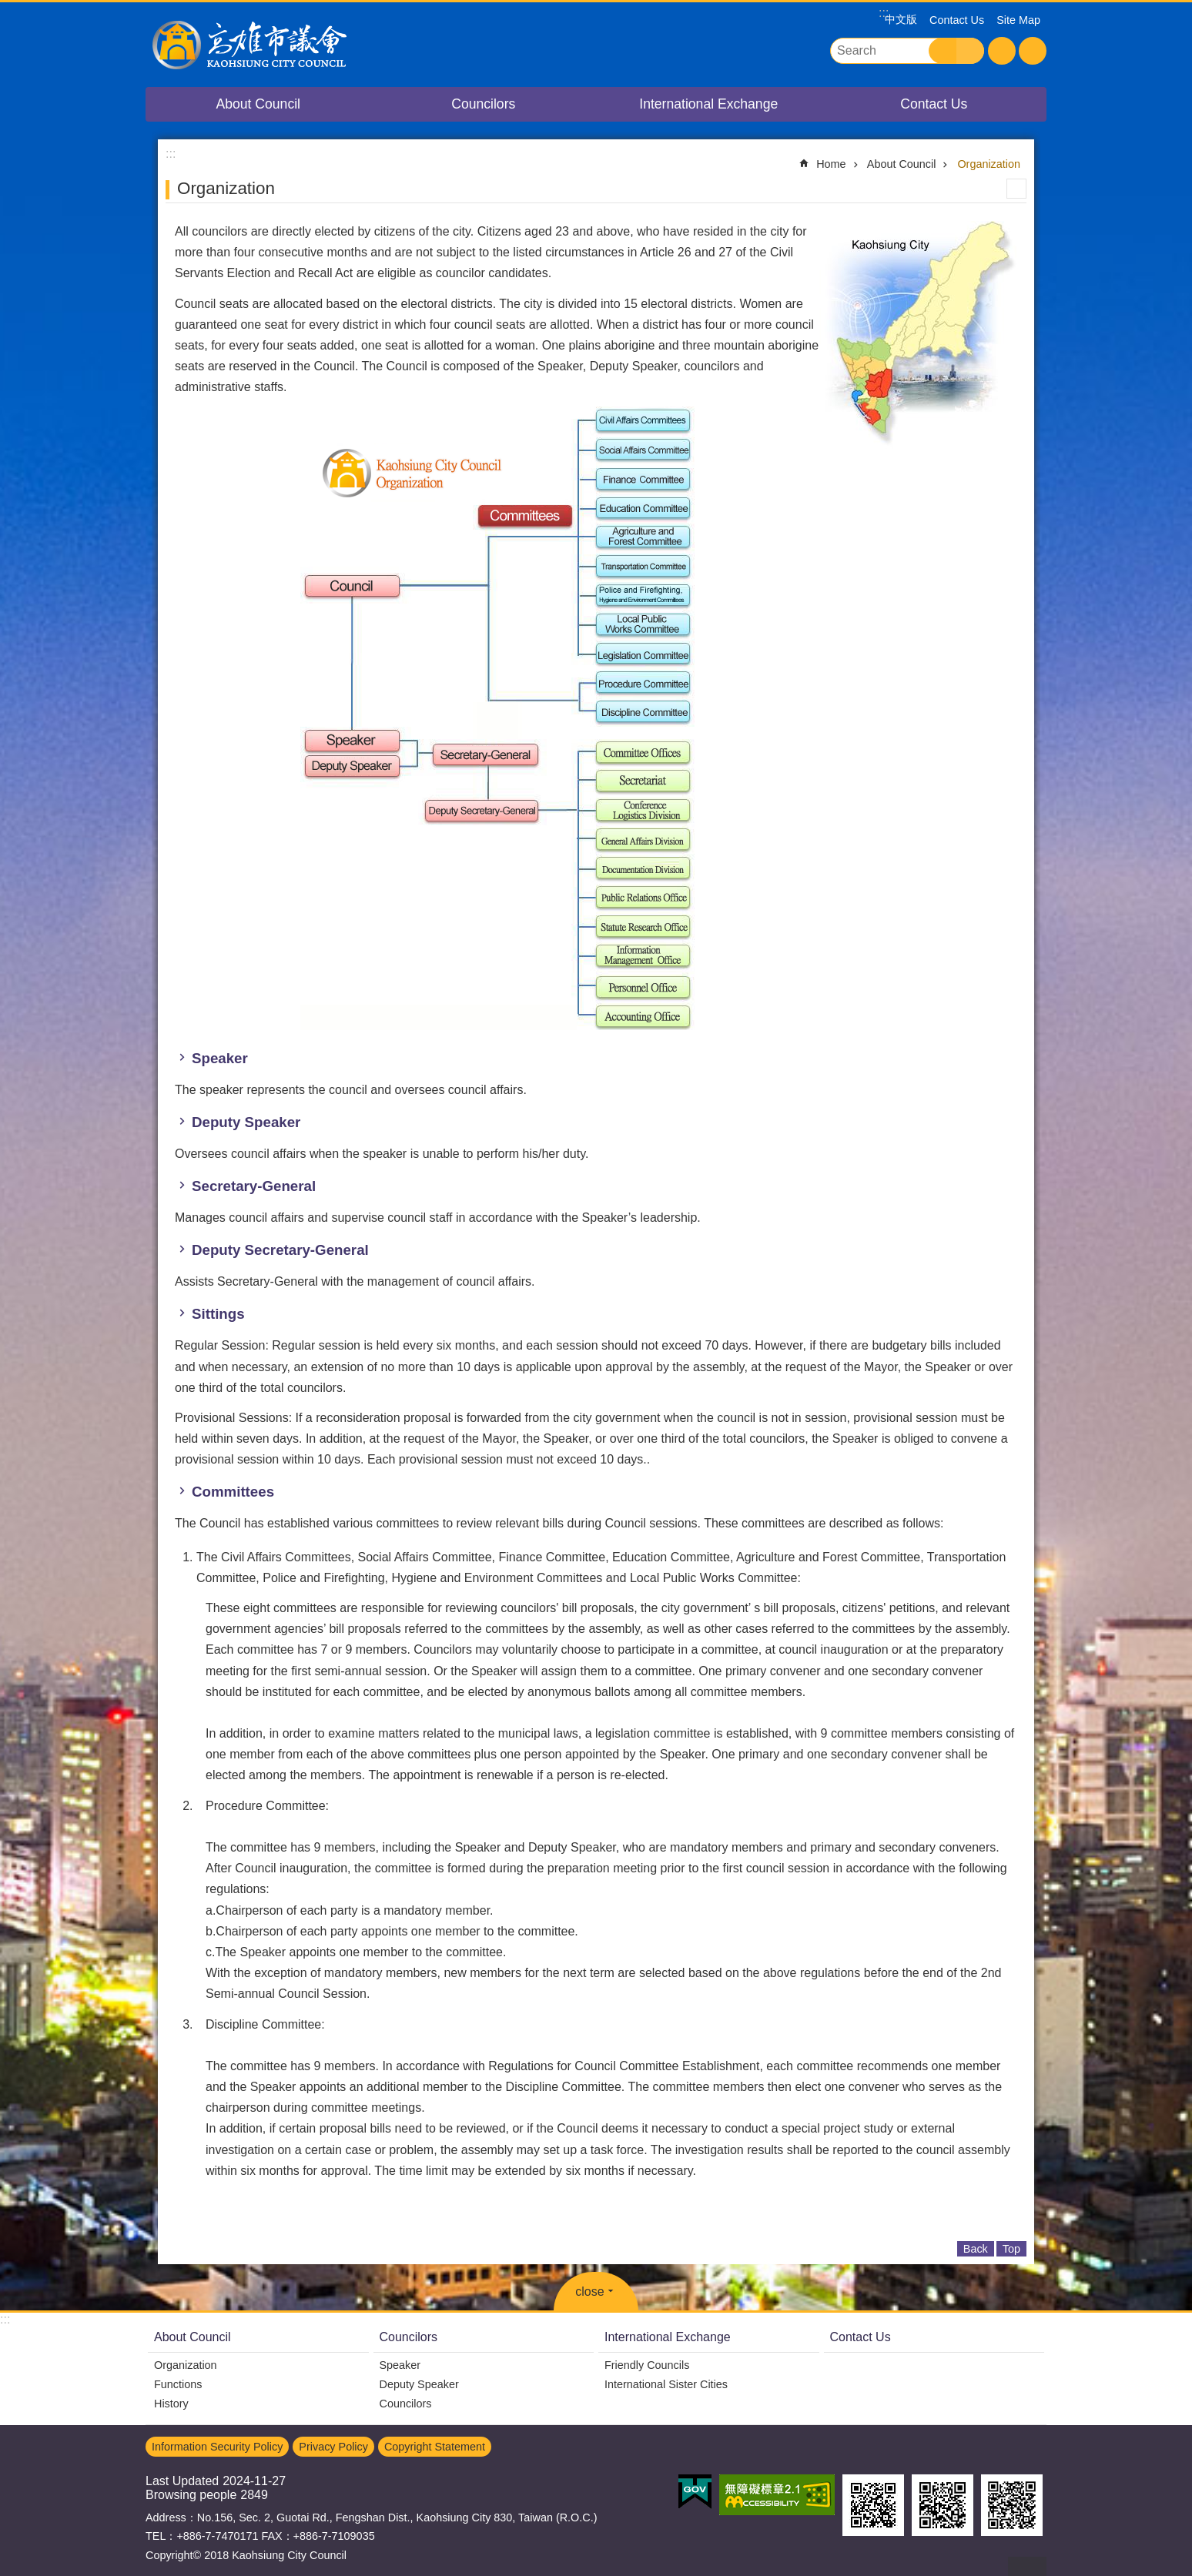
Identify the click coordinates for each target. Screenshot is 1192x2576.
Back (975, 2249)
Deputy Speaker (419, 2384)
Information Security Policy (217, 2447)
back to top (1027, 2566)
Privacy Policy (333, 2447)
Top (1011, 2249)
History (171, 2403)
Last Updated (182, 2480)
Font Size (1002, 51)
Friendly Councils (646, 2365)
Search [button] (942, 51)
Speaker (400, 2365)
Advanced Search (970, 51)
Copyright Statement (434, 2447)
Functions (178, 2384)
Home (830, 164)
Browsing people (191, 2494)
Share (1032, 51)
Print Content (1016, 189)
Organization (988, 164)
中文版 (901, 19)
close (589, 2291)
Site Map (1018, 20)
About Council (258, 104)
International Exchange (708, 104)
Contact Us (956, 20)
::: (5, 2319)
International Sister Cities (666, 2384)
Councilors (483, 104)
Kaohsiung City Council (280, 44)
